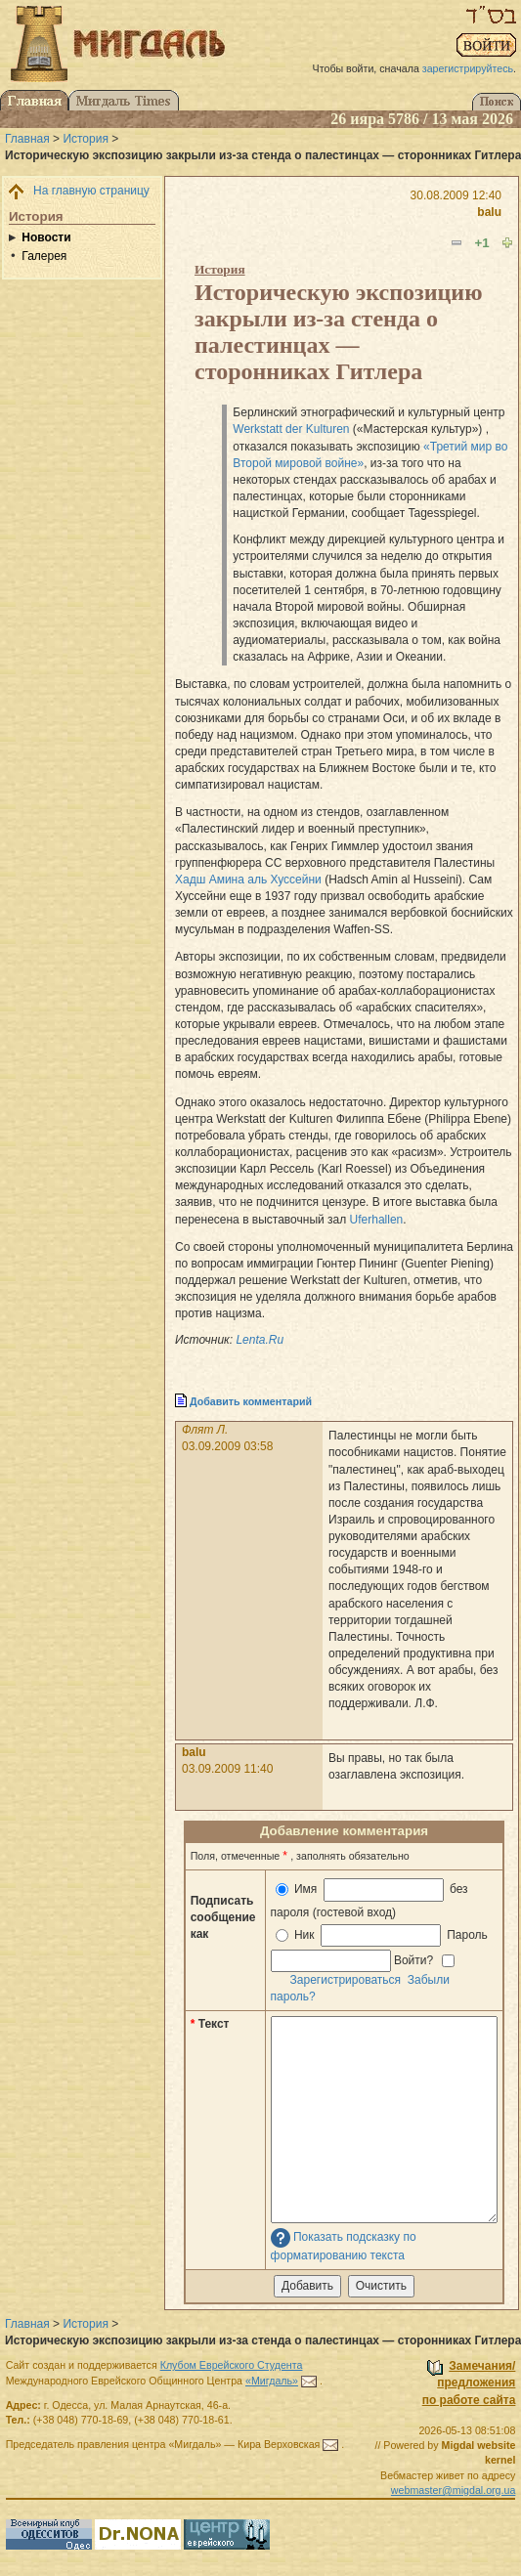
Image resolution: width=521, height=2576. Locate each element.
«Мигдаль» (271, 2380)
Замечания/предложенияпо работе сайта (469, 2382)
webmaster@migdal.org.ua (453, 2490)
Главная (27, 139)
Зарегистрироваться (345, 1980)
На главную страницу (91, 190)
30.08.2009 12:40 (456, 195)
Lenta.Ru (259, 1340)
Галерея (44, 256)
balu (489, 212)
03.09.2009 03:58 (227, 1446)
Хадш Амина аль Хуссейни (248, 879)
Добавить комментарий (251, 1401)
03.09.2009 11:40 (227, 1769)
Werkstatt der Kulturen (291, 429)
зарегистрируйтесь (467, 68)
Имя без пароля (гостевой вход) (369, 1898)
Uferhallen (377, 1219)
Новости (46, 237)
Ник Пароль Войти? (381, 1948)
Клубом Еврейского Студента (231, 2365)
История (86, 139)
